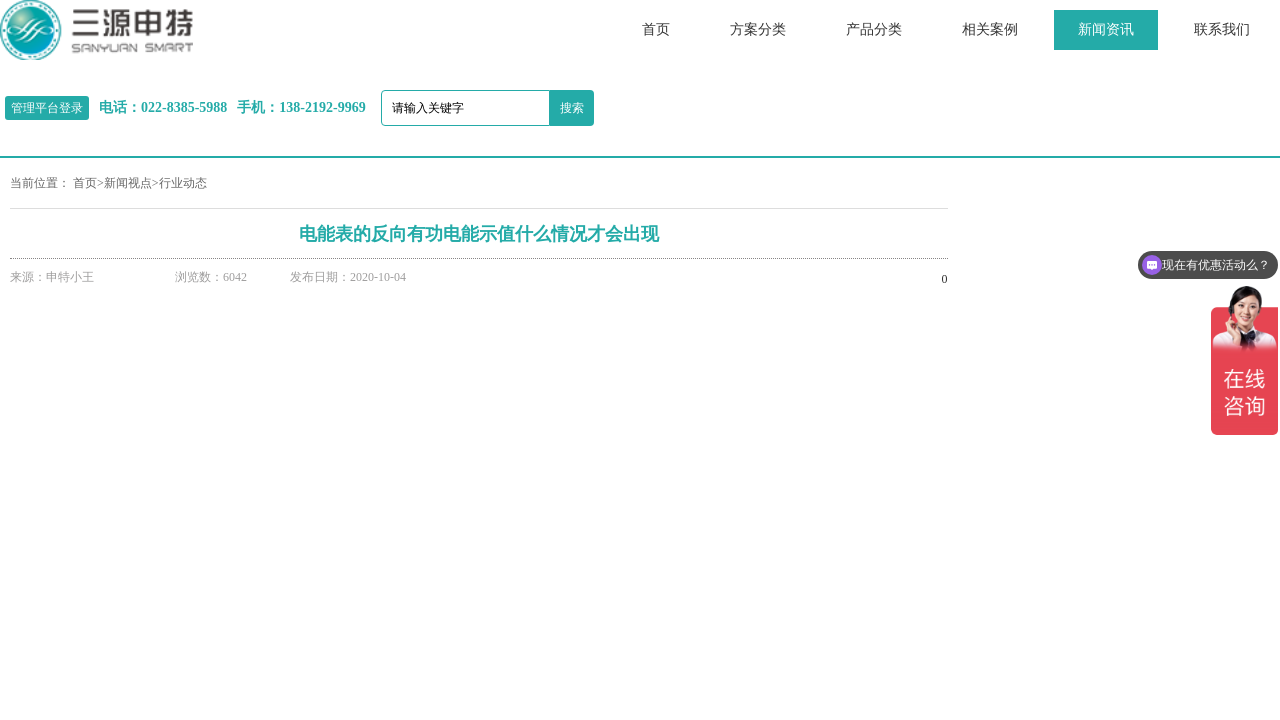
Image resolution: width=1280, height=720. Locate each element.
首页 (656, 29)
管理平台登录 (47, 108)
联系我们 (1222, 29)
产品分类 (874, 29)
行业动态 (183, 183)
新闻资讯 (1106, 29)
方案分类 (758, 29)
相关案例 (990, 29)
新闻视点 (128, 183)
